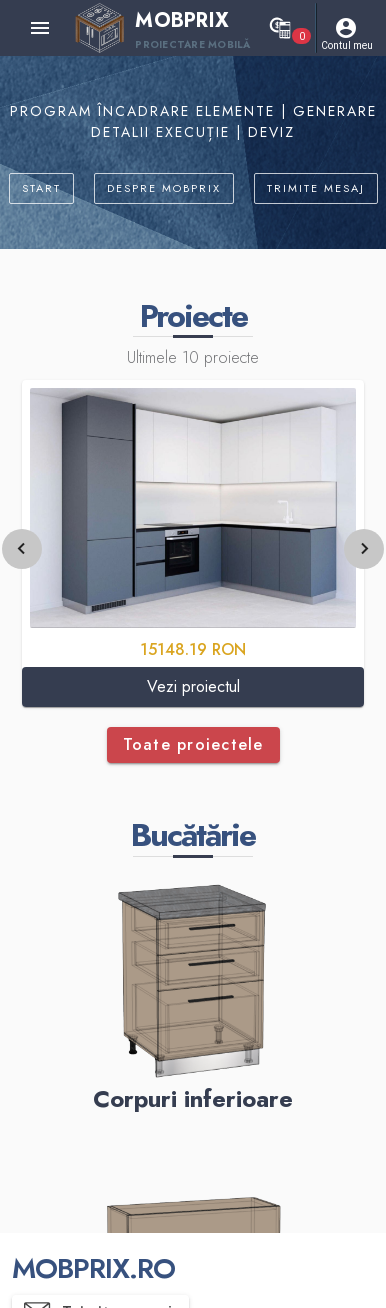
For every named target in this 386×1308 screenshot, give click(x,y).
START (41, 188)
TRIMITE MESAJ (316, 188)
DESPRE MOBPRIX (164, 188)
